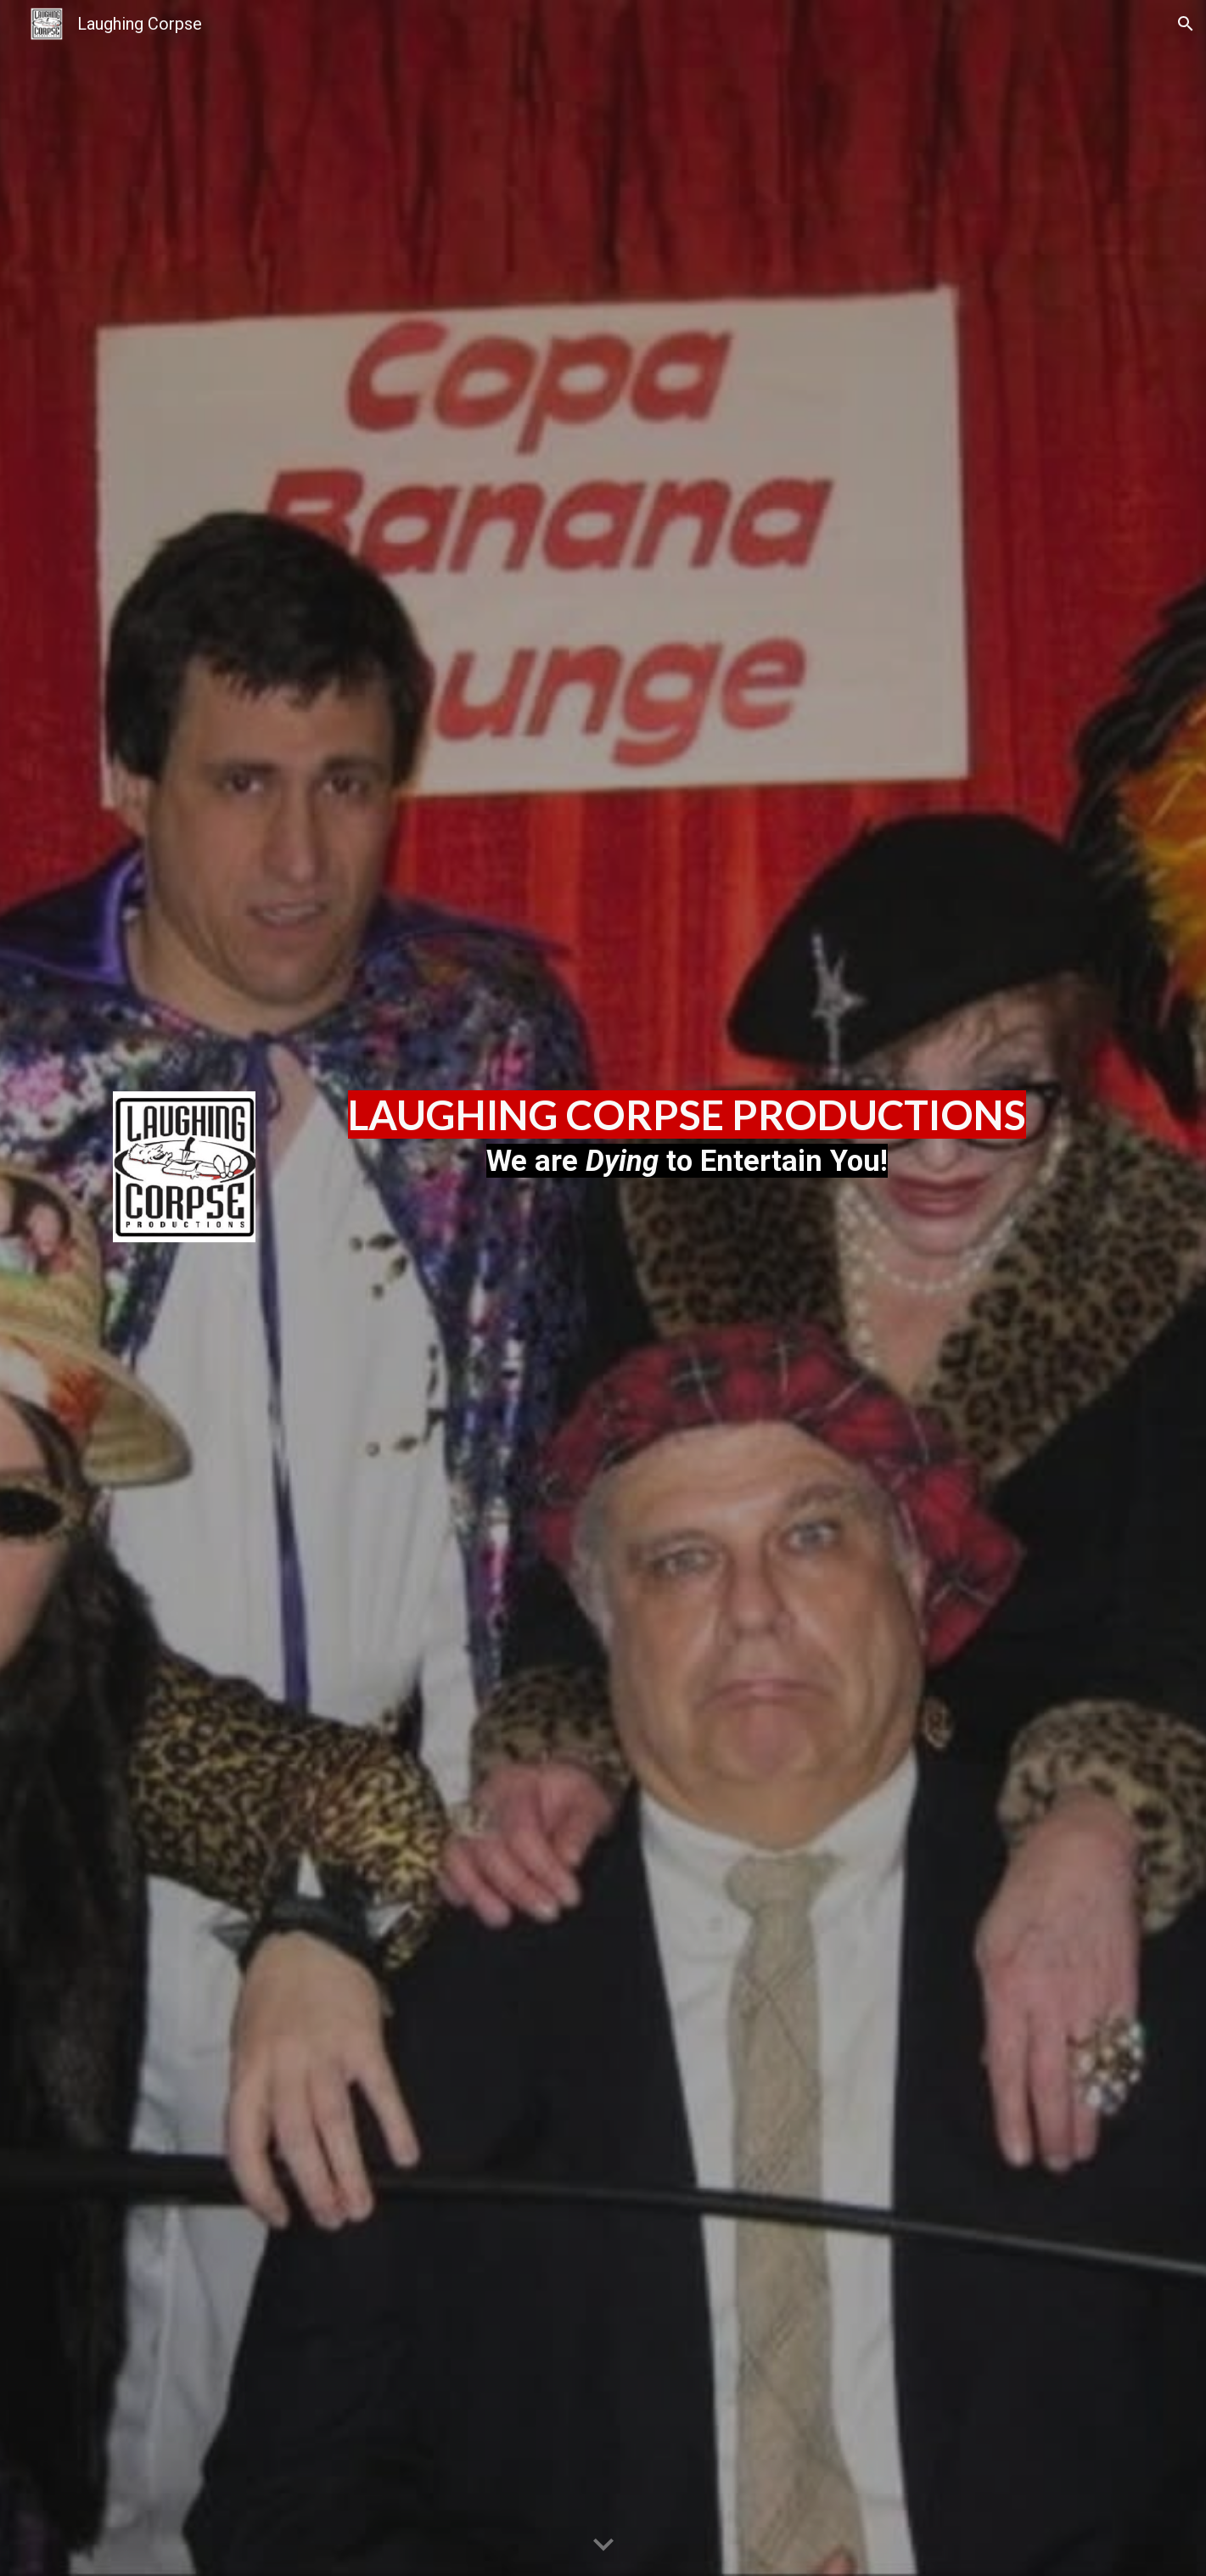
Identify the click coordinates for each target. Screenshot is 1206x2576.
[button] (1185, 23)
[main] (687, 1137)
